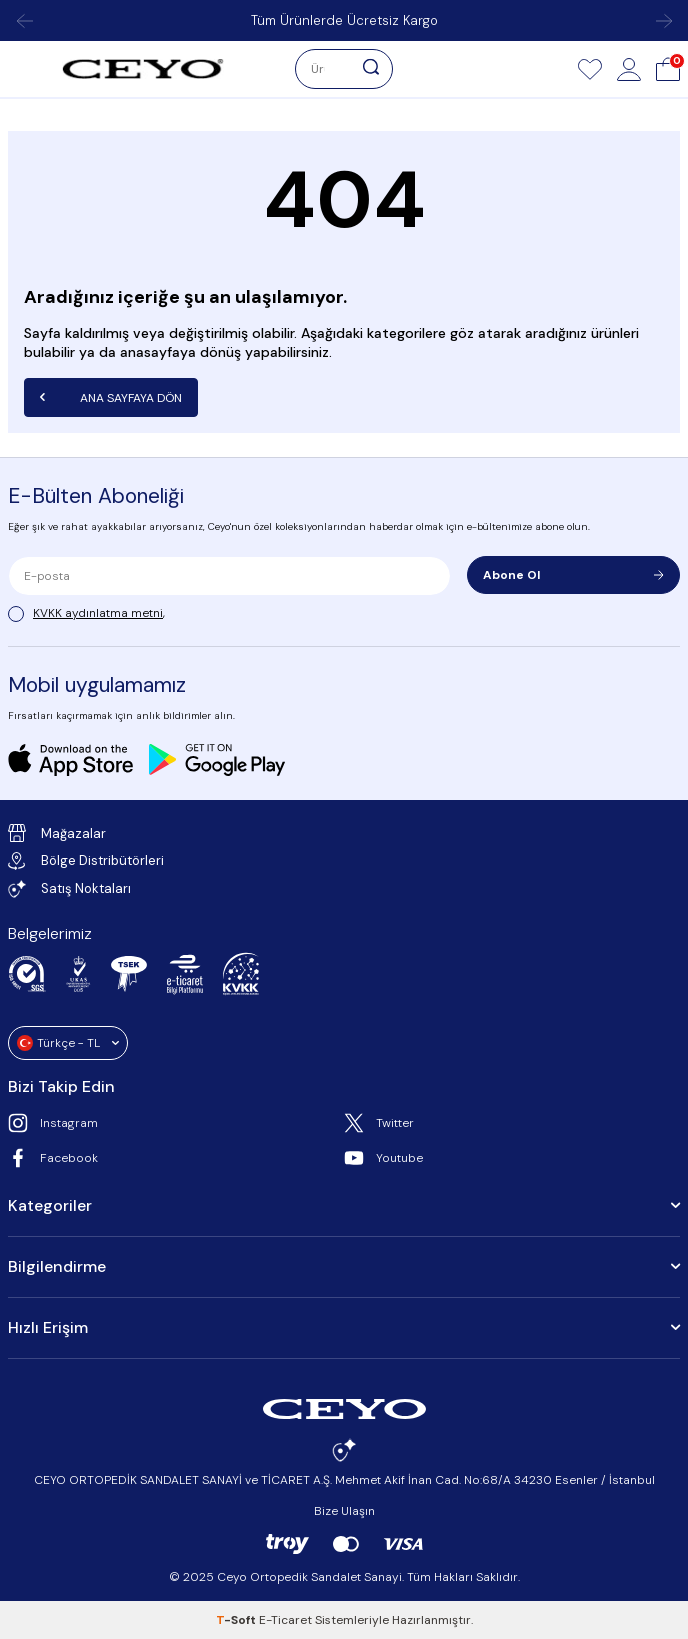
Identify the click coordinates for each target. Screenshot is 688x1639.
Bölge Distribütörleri (86, 860)
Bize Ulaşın (344, 1511)
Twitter (379, 1123)
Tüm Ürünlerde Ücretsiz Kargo (344, 20)
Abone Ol (573, 575)
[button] (24, 21)
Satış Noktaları (69, 889)
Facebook (53, 1158)
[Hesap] (629, 69)
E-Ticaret (285, 1620)
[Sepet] (668, 69)
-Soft (237, 1620)
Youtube (383, 1158)
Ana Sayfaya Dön (111, 397)
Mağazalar (57, 833)
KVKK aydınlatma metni (98, 613)
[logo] (143, 69)
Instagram (53, 1123)
